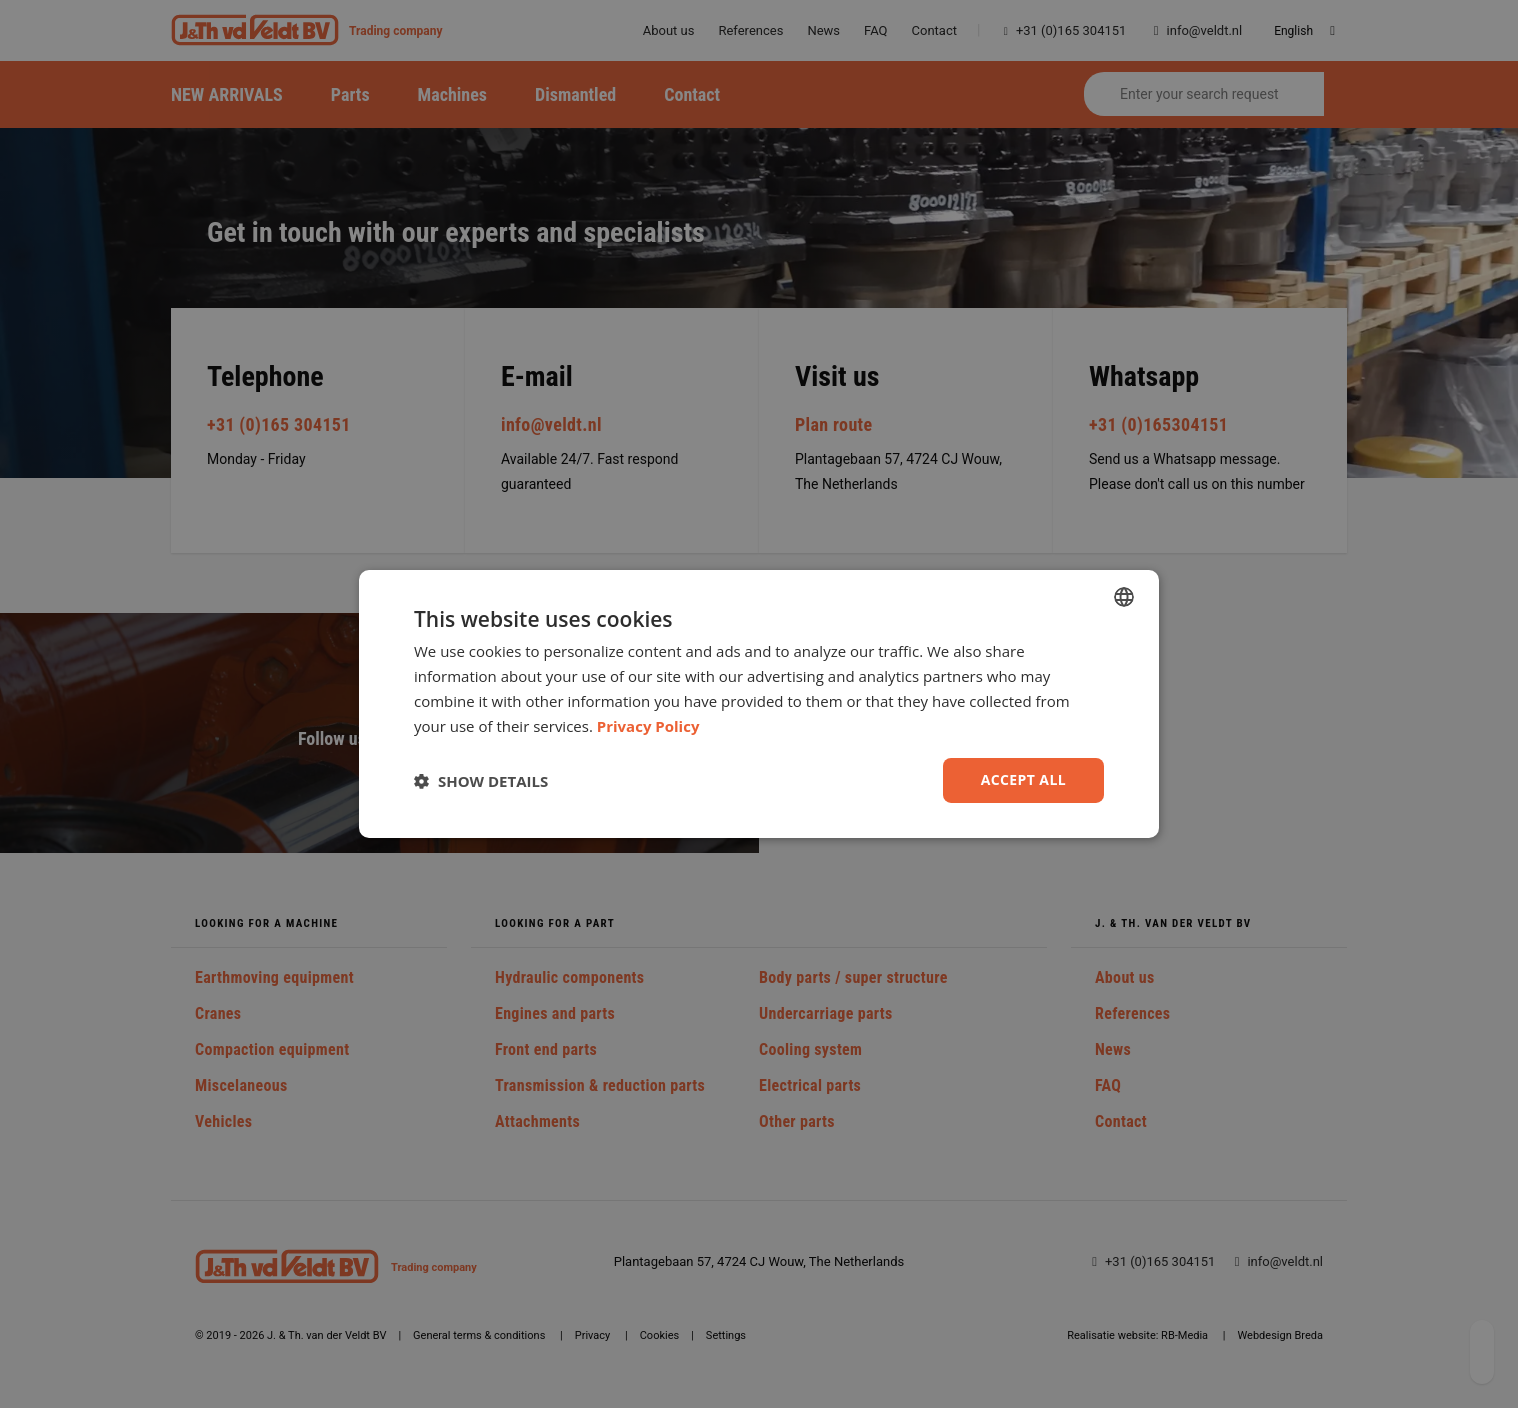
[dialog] (759, 704)
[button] (481, 781)
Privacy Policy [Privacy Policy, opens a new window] (648, 726)
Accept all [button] (1023, 779)
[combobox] (1124, 597)
